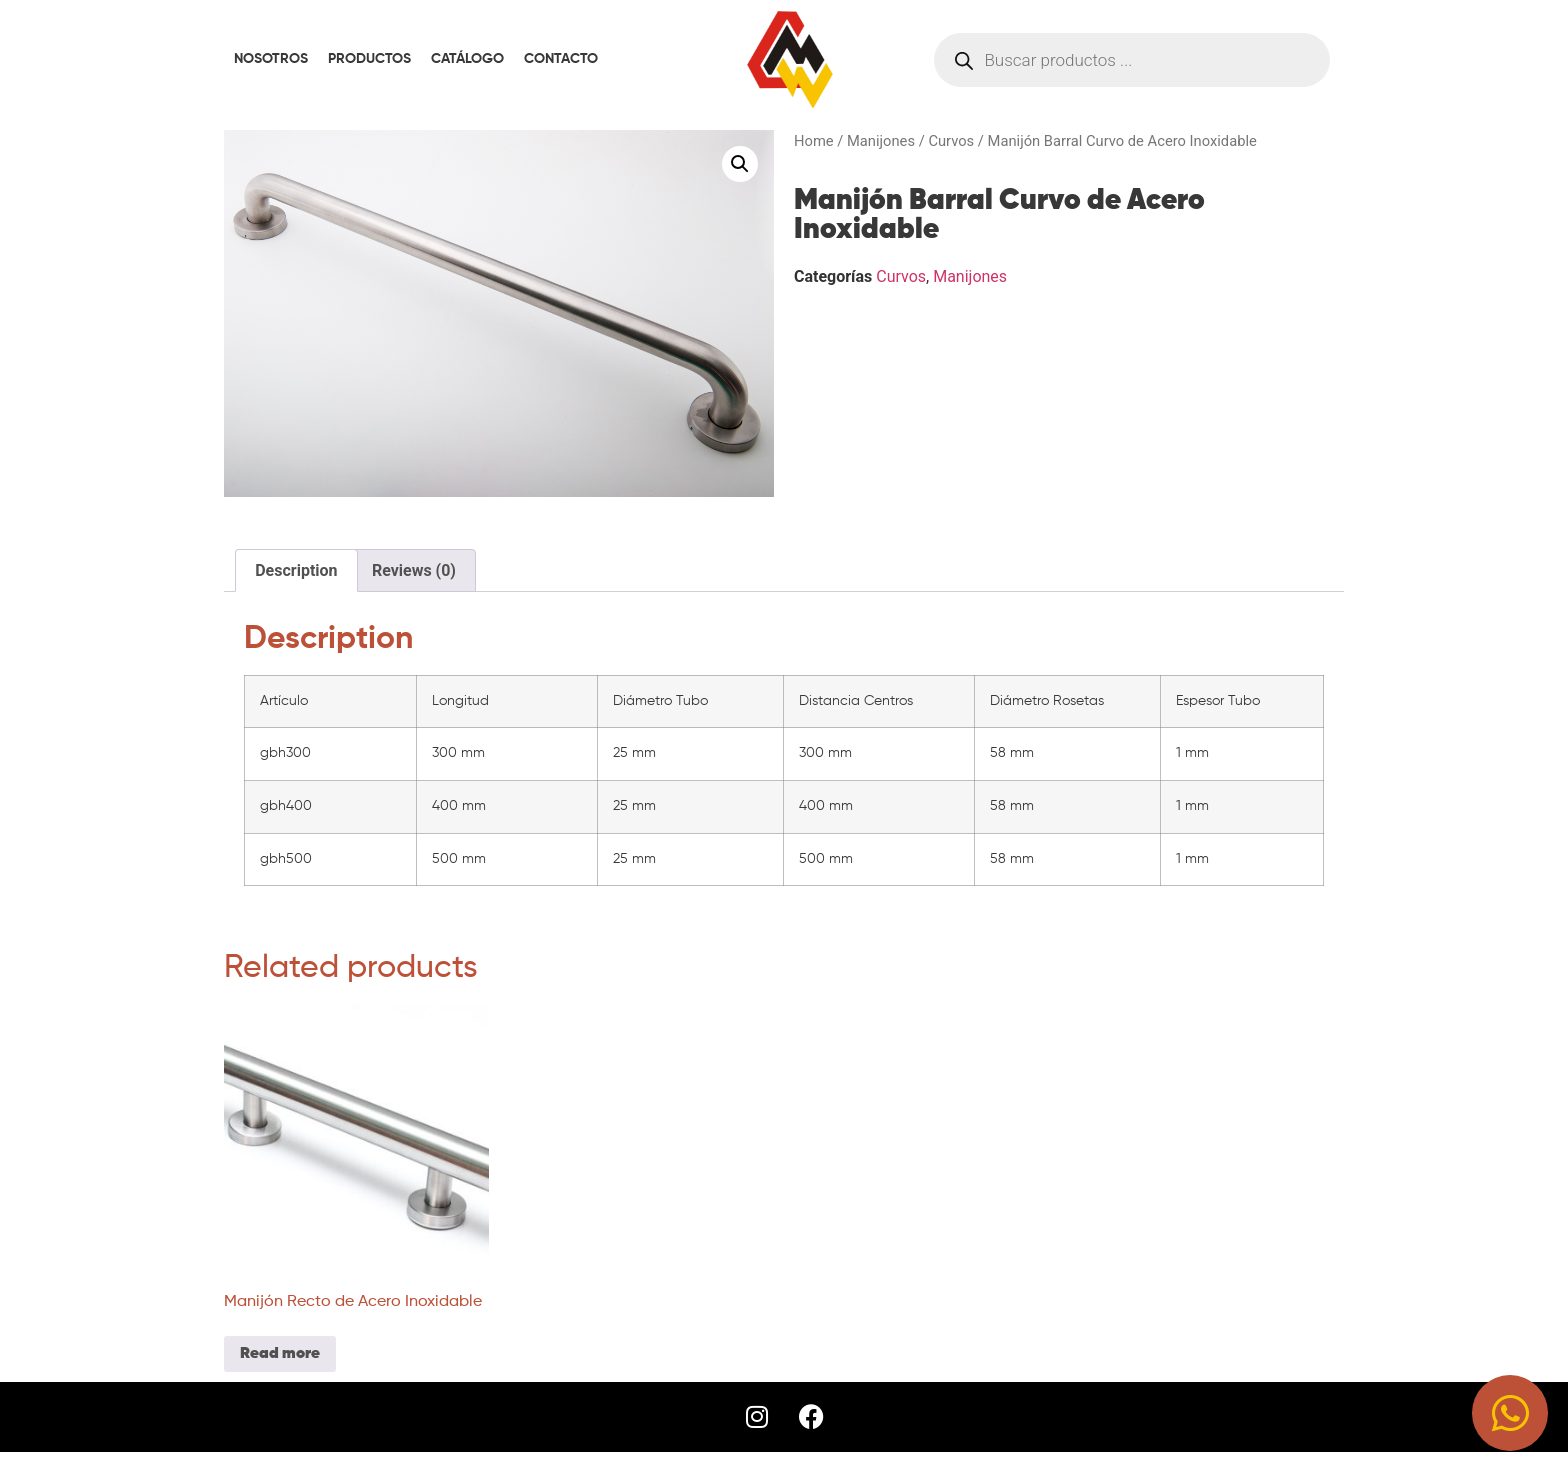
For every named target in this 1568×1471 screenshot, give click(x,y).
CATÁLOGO (467, 59)
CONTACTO (561, 59)
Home (814, 141)
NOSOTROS (271, 59)
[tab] (296, 571)
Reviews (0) (414, 570)
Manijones (881, 141)
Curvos (951, 141)
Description (296, 570)
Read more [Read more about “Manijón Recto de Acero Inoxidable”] (280, 1354)
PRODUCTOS (369, 59)
